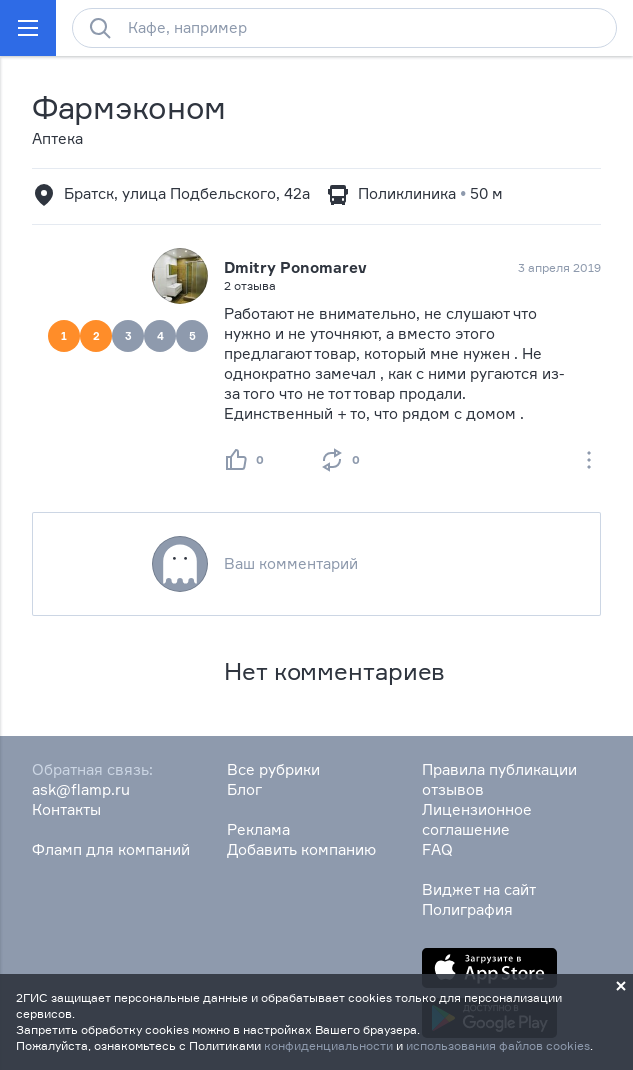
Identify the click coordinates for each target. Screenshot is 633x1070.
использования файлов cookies (498, 1045)
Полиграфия (467, 909)
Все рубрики (273, 769)
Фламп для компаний (111, 849)
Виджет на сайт (479, 889)
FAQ (437, 849)
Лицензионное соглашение (477, 819)
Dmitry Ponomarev (295, 267)
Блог (244, 789)
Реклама (258, 829)
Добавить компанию (301, 849)
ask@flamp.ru (81, 789)
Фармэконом (129, 107)
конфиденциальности (328, 1045)
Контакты (66, 809)
